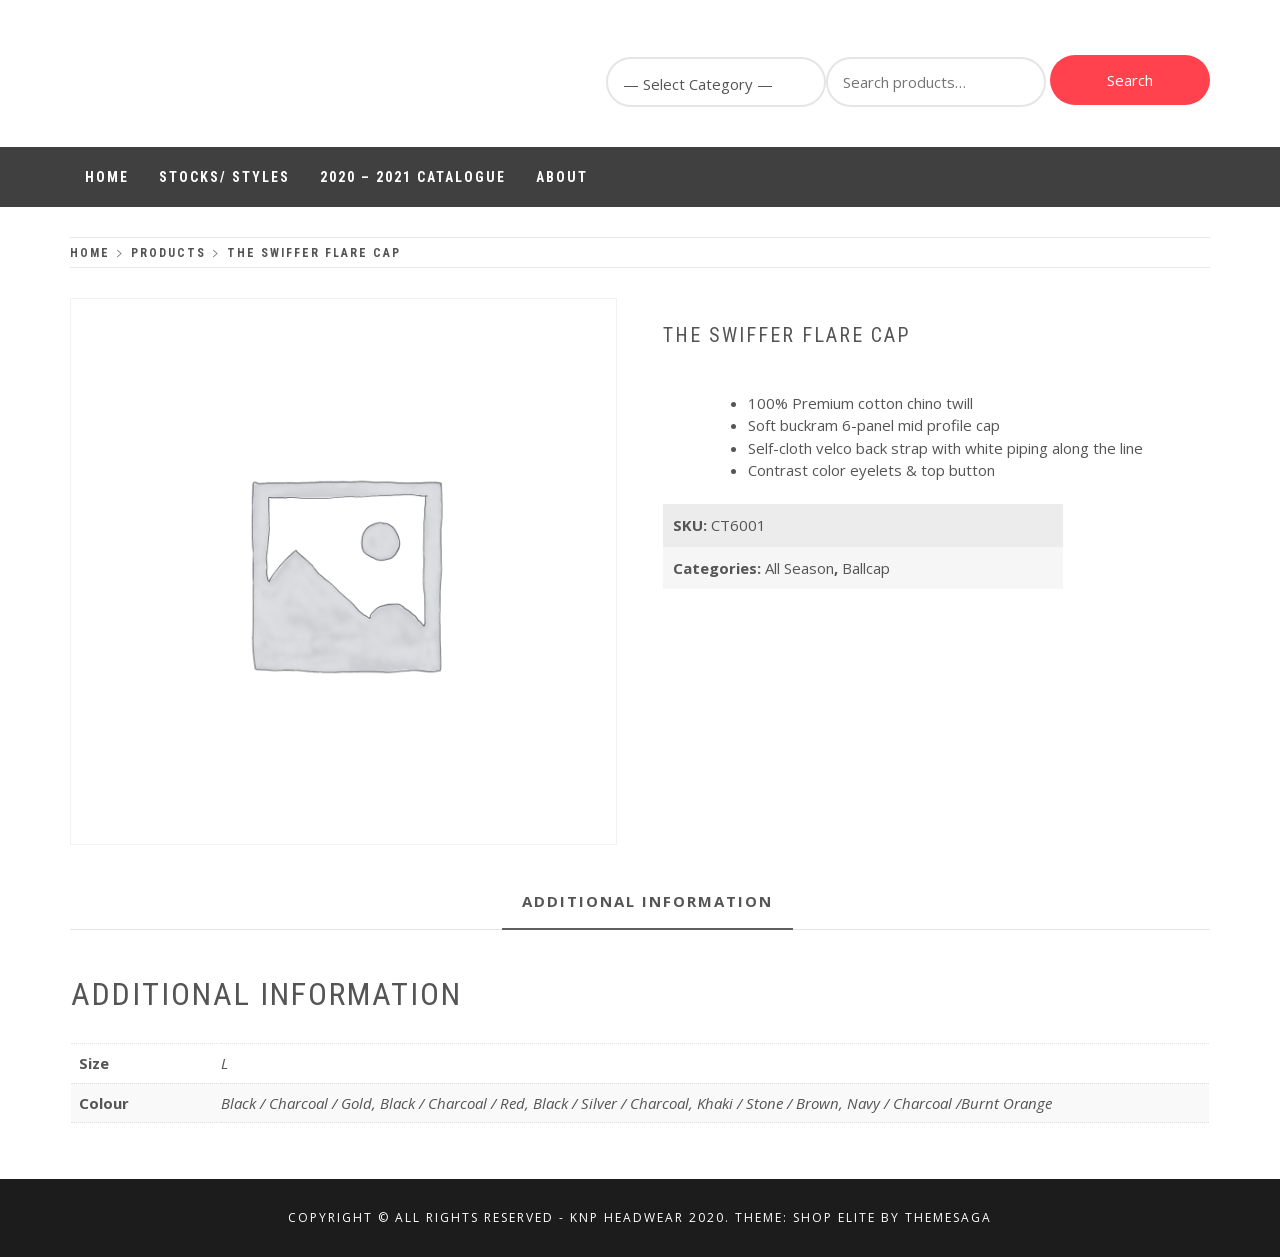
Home (107, 177)
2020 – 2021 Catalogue (413, 177)
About (562, 177)
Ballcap (866, 568)
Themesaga (948, 1217)
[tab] (647, 902)
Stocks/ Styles (224, 177)
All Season (799, 568)
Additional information (647, 901)
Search (1130, 80)
